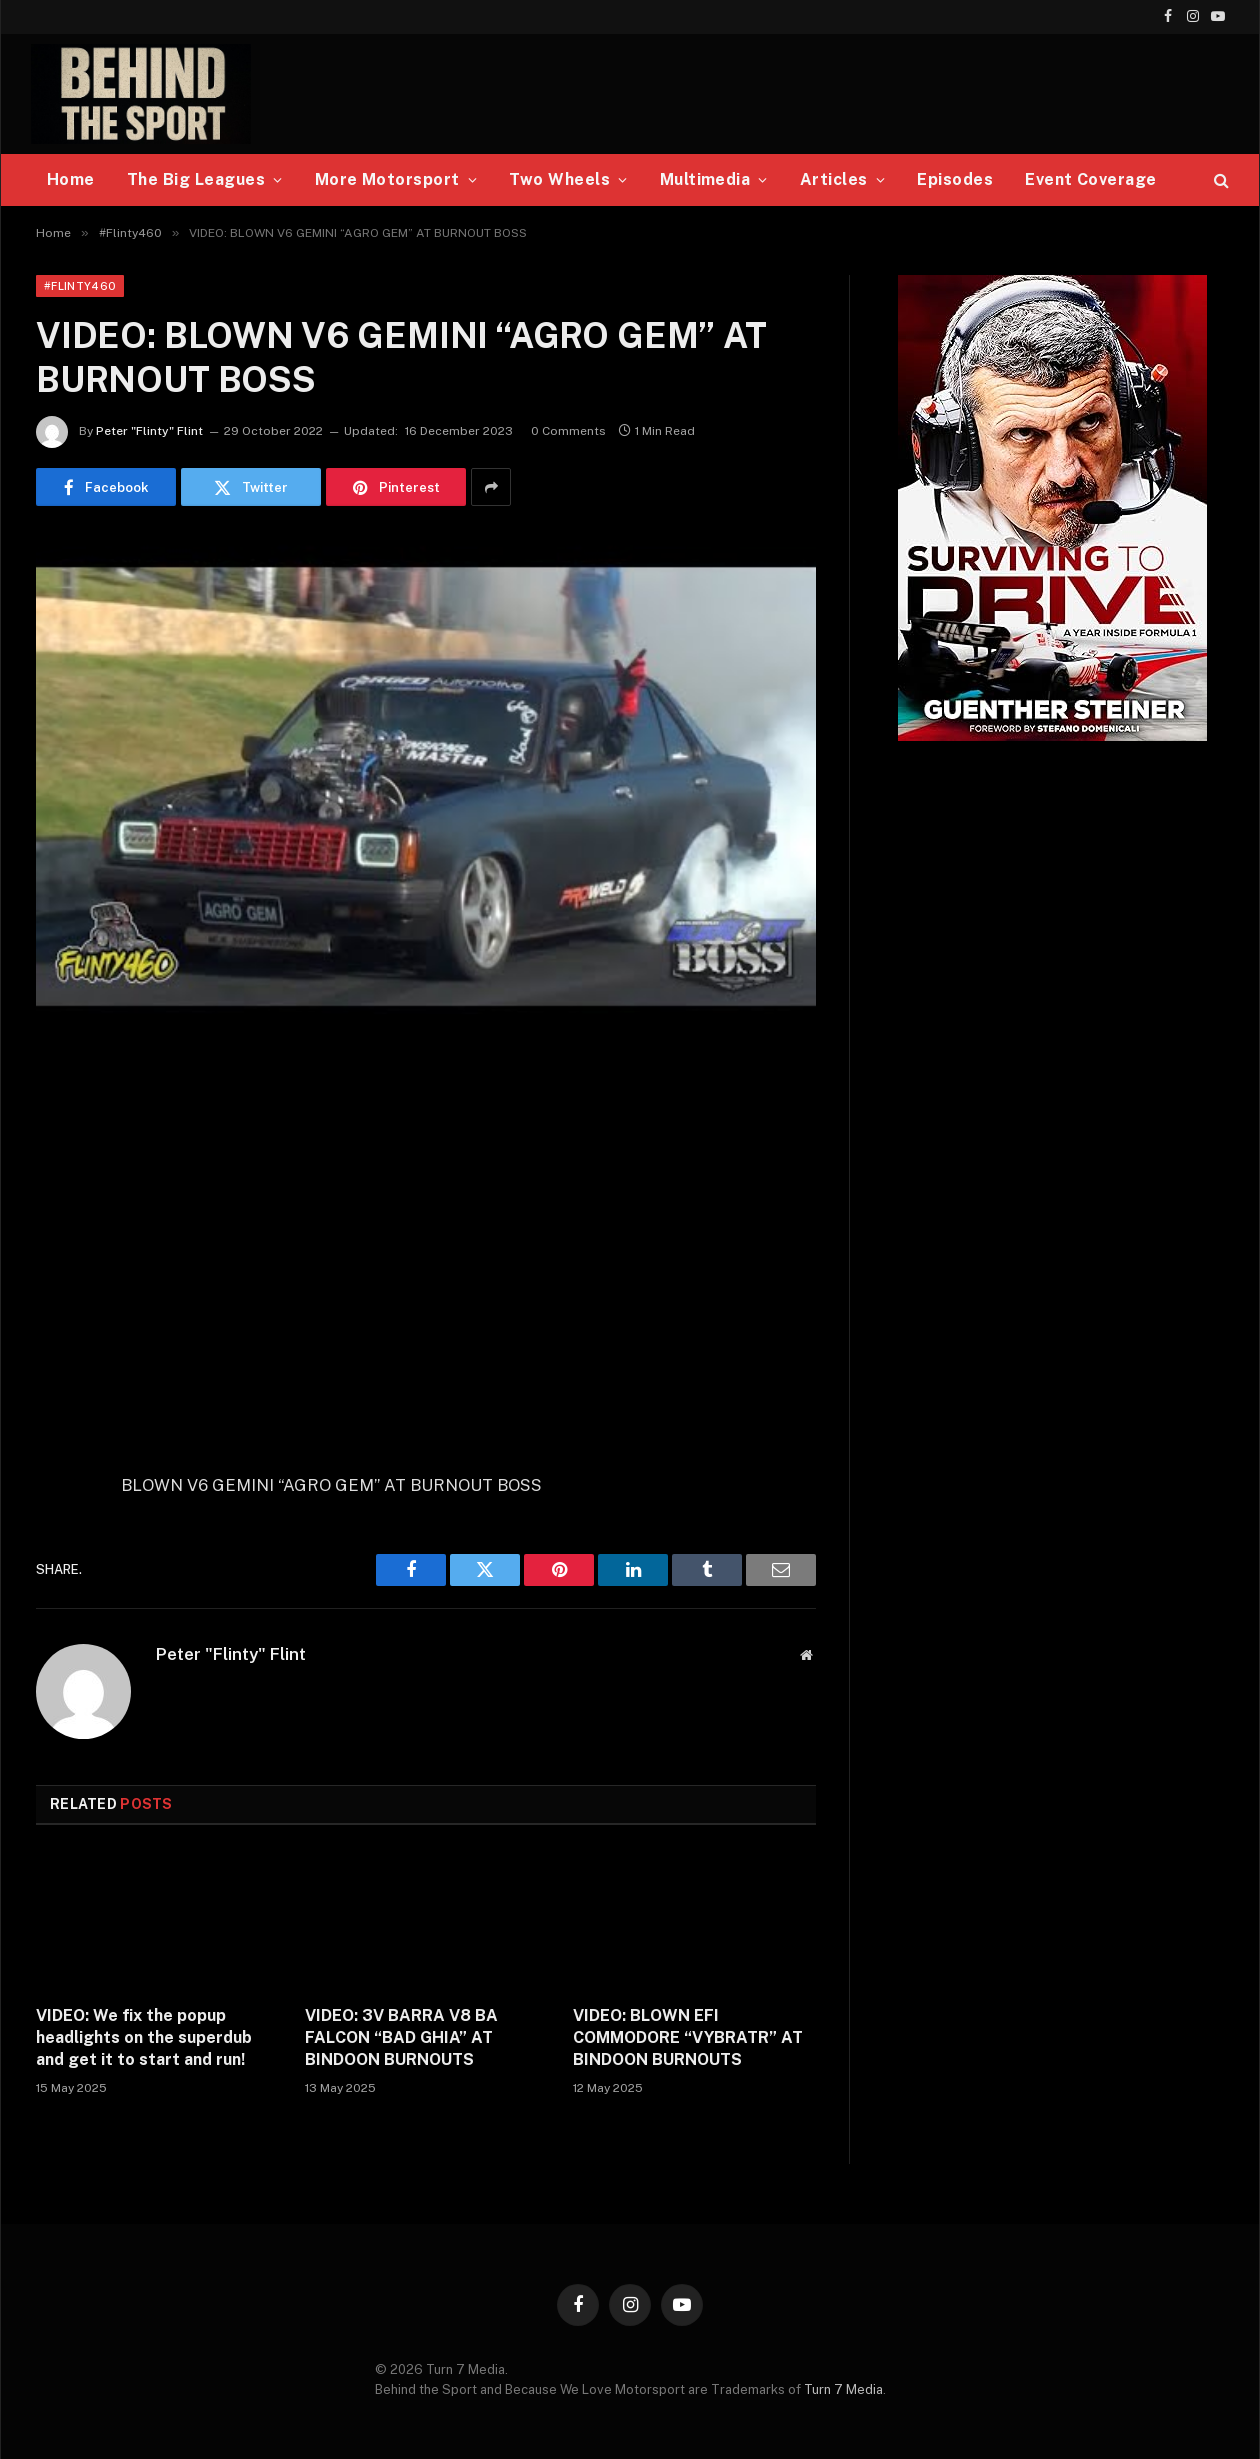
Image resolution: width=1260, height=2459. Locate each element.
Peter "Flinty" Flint (149, 431)
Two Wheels (559, 179)
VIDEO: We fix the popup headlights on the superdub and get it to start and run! (144, 2037)
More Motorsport (387, 179)
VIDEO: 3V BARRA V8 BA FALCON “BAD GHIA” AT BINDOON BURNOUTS (401, 2037)
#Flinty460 (80, 286)
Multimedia (705, 179)
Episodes (955, 179)
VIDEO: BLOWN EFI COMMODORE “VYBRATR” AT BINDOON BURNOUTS (688, 2037)
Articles (834, 179)
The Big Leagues (196, 179)
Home (71, 179)
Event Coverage (1091, 179)
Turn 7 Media (843, 2389)
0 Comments (568, 431)
